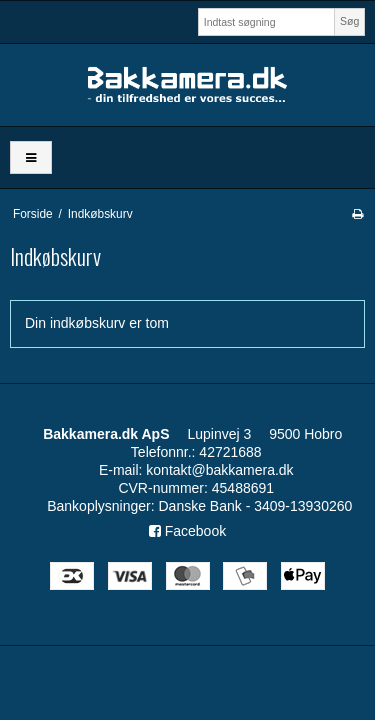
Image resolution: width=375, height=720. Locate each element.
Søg (349, 21)
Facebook (187, 531)
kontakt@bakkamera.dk (219, 470)
